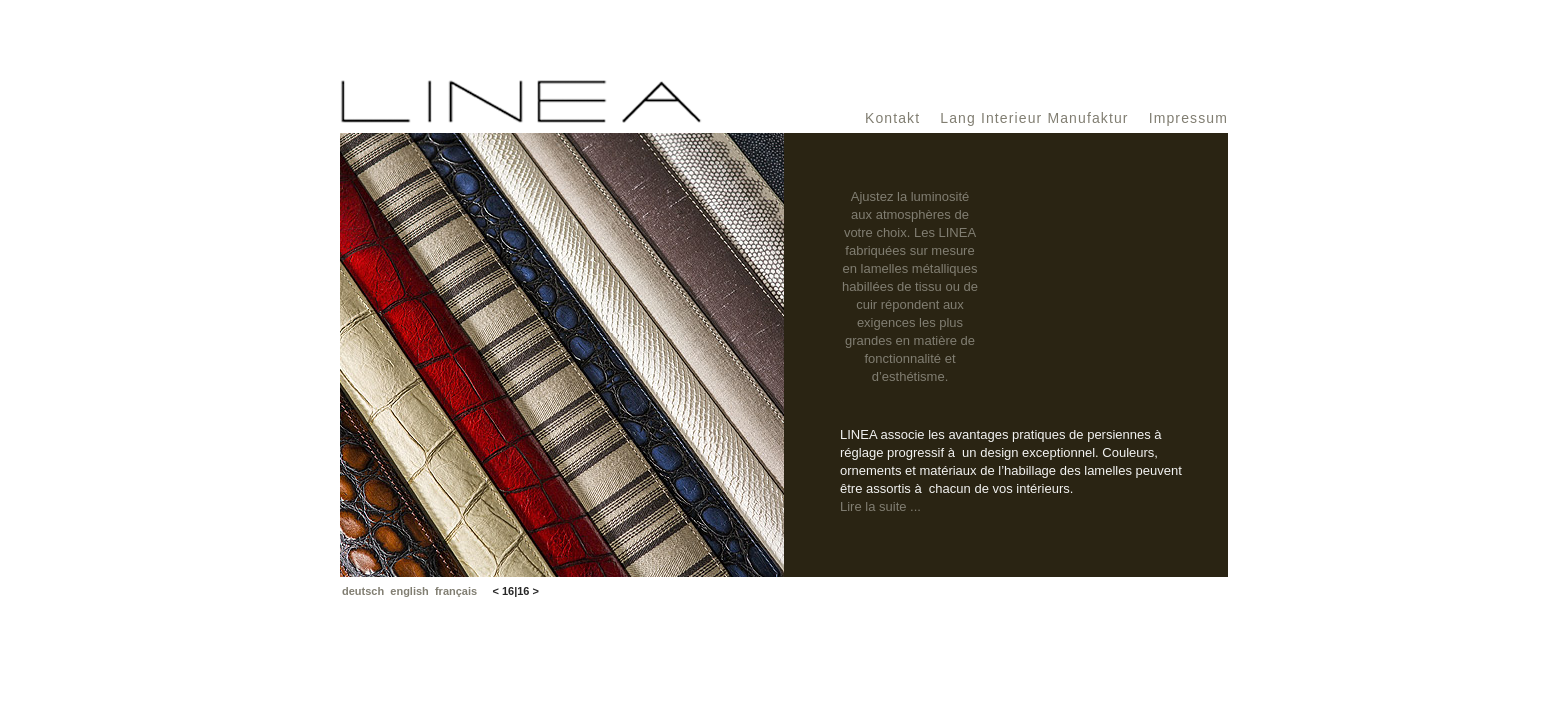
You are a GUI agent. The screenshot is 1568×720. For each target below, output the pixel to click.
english (409, 591)
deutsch (363, 591)
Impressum (1188, 118)
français (456, 591)
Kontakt (892, 118)
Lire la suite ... (880, 506)
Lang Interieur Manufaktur (1034, 118)
